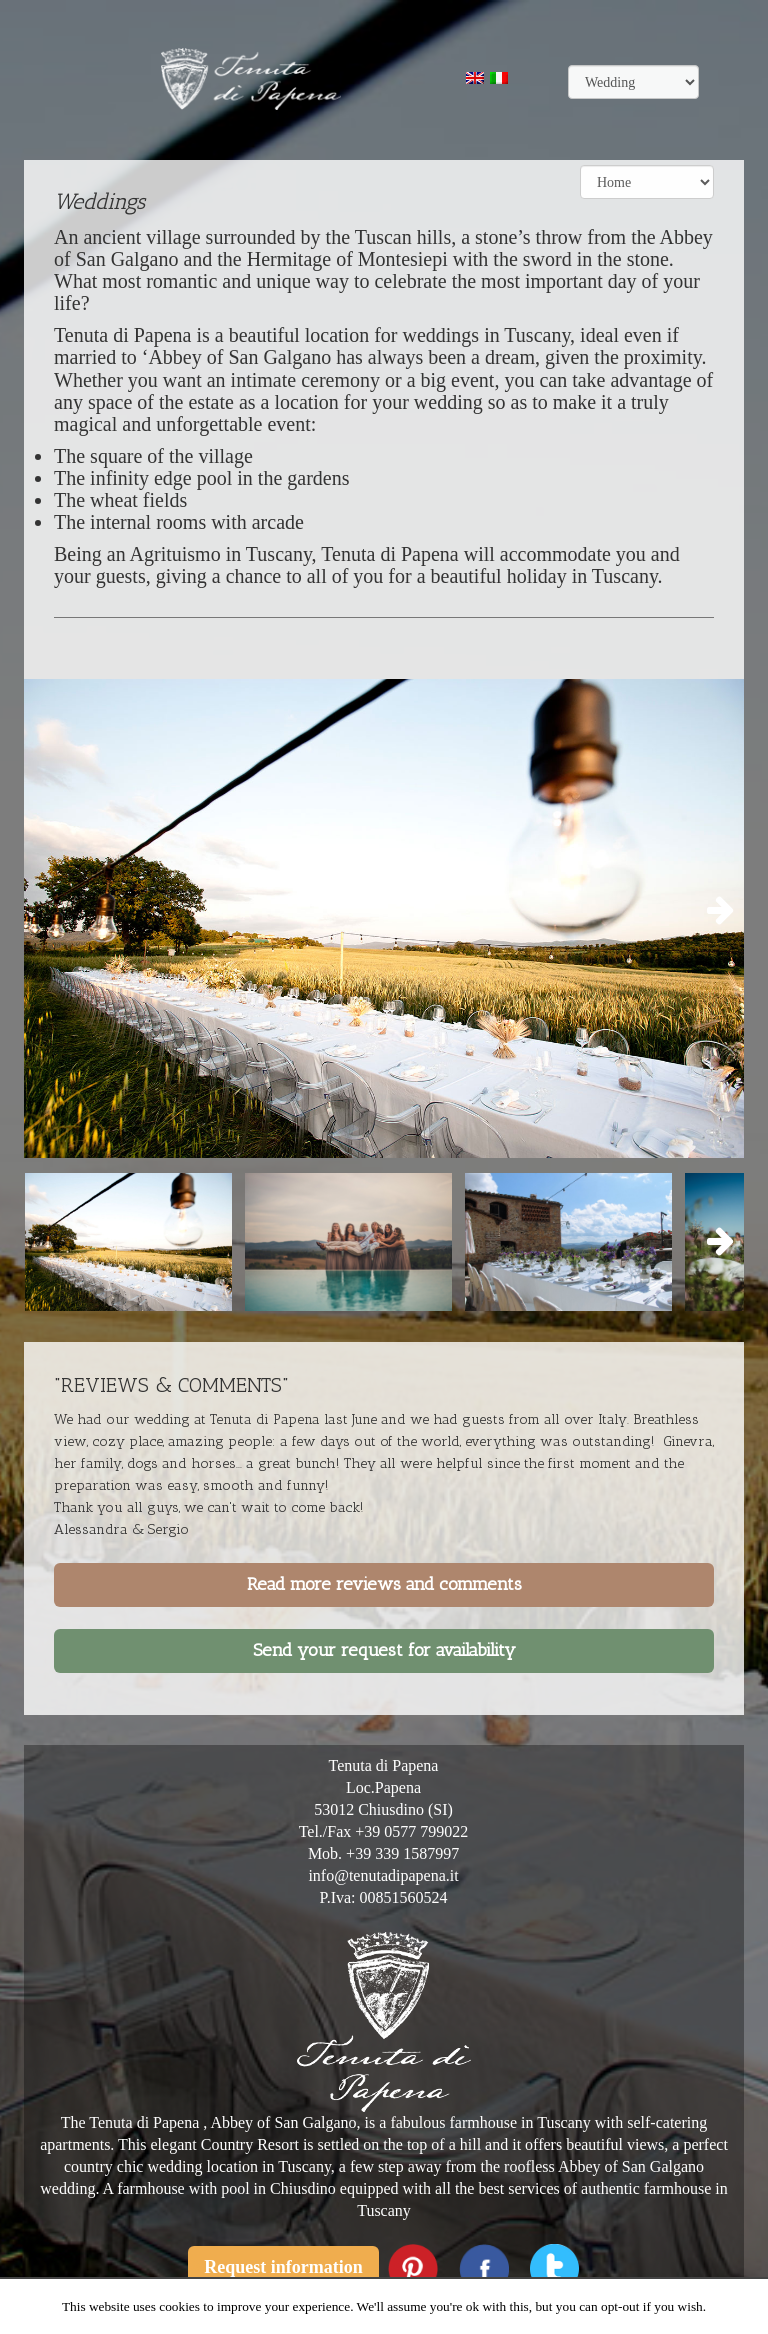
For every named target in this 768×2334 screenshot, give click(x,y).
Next (714, 911)
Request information (283, 2267)
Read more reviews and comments (384, 1584)
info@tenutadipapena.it (383, 1875)
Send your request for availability (384, 1650)
